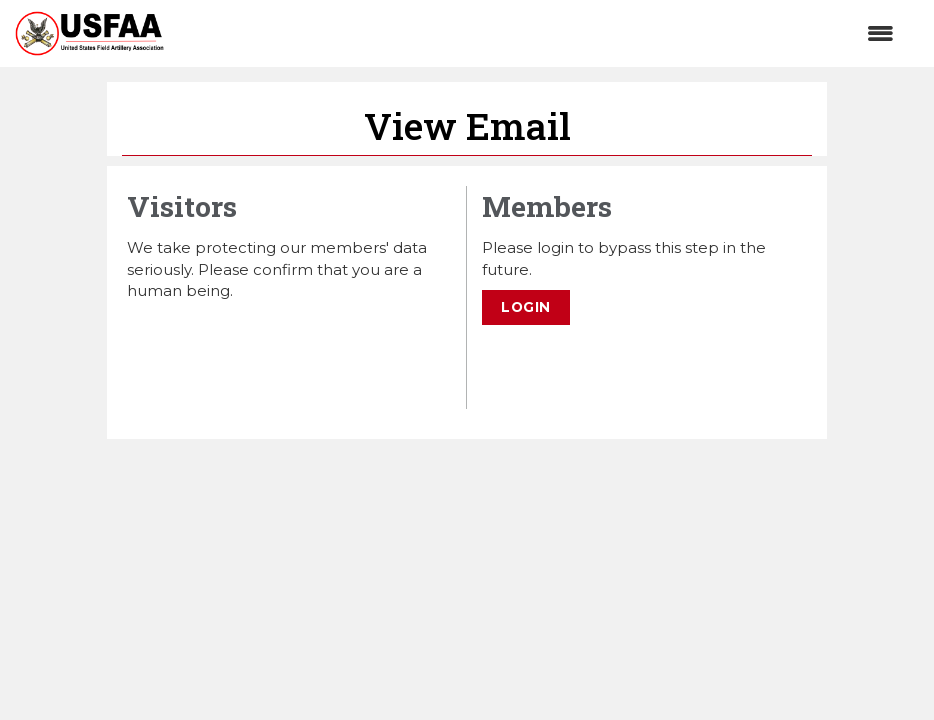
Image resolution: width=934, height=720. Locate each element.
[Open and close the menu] (539, 33)
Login (526, 307)
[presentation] (279, 350)
